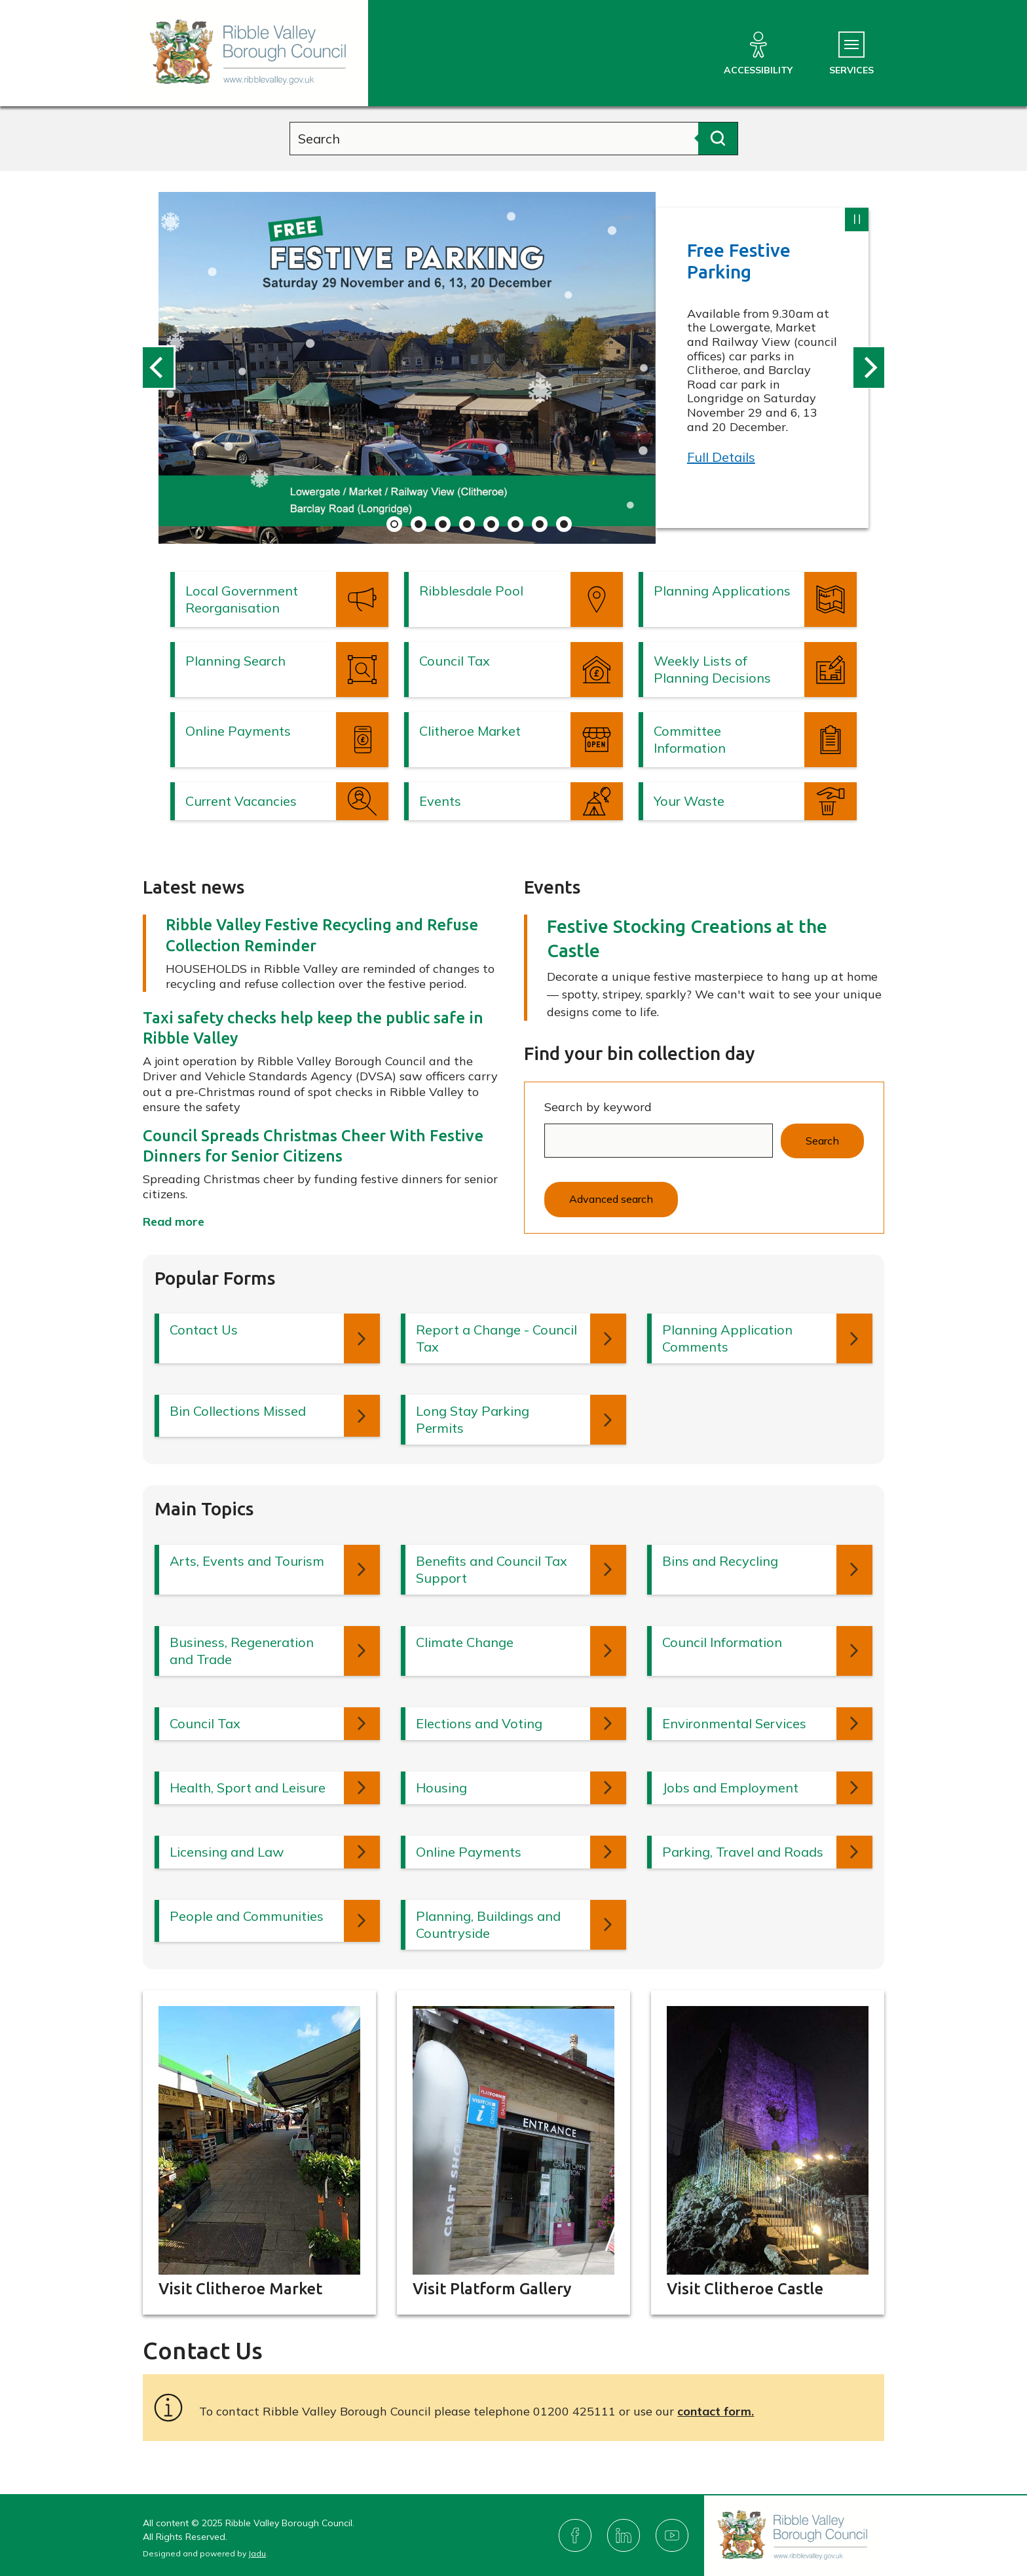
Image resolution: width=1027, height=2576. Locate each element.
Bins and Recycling (720, 1561)
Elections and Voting (479, 1723)
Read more (173, 1221)
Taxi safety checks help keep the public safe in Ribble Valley (313, 1028)
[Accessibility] (758, 54)
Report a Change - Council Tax (496, 1338)
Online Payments (468, 1852)
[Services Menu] (851, 54)
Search (822, 1140)
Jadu (257, 2553)
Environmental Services (734, 1723)
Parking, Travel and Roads (742, 1852)
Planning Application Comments (727, 1338)
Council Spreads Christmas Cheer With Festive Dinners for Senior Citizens (313, 1146)
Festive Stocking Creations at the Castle (687, 938)
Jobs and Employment (730, 1787)
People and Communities (247, 1916)
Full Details (721, 457)
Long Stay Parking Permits (472, 1419)
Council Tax (205, 1723)
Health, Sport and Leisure (248, 1787)
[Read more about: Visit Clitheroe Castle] (767, 2153)
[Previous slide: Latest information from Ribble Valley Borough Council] (158, 367)
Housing (441, 1787)
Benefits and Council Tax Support (491, 1569)
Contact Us (204, 1329)
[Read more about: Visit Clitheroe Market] (259, 2153)
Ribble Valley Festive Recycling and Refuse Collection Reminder (322, 935)
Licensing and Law (227, 1852)
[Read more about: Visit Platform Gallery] (513, 2153)
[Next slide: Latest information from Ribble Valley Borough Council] (868, 367)
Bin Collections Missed (238, 1411)
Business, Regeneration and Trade (242, 1650)
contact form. (715, 2411)
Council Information (722, 1642)
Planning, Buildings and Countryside (488, 1924)
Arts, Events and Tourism (247, 1561)
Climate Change (465, 1642)
